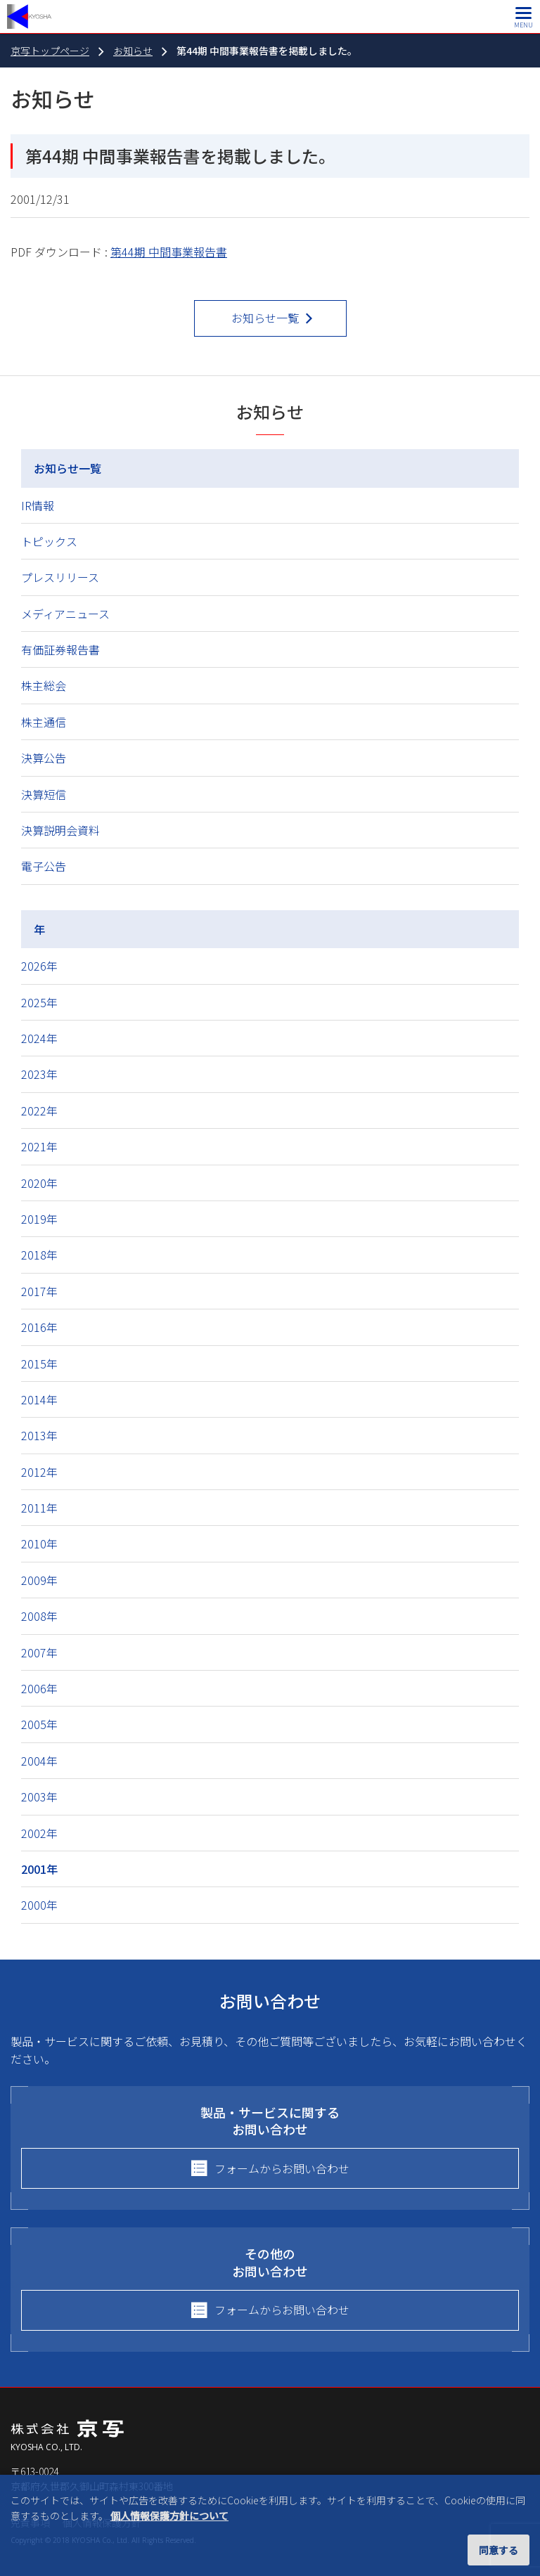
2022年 (39, 1110)
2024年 (39, 1038)
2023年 (39, 1074)
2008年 (39, 1615)
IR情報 (37, 505)
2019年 (39, 1218)
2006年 (39, 1688)
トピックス (49, 541)
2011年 (39, 1507)
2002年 (39, 1833)
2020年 (39, 1182)
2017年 (39, 1291)
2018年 (39, 1254)
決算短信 (43, 794)
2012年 (39, 1471)
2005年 (39, 1724)
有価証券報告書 (60, 649)
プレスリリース (60, 577)
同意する (498, 2550)
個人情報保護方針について (169, 2516)
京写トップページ (50, 51)
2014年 (39, 1399)
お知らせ (133, 51)
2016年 (39, 1327)
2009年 (39, 1580)
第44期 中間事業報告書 (168, 251)
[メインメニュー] (523, 16)
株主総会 (43, 685)
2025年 (39, 1002)
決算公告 (43, 757)
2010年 (39, 1543)
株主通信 (43, 721)
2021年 (39, 1146)
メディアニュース (65, 613)
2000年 (39, 1904)
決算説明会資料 (60, 830)
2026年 (39, 965)
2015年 (39, 1363)
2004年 (39, 1760)
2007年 (39, 1652)
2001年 (39, 1868)
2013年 (39, 1435)
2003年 (39, 1796)
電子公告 (43, 865)
